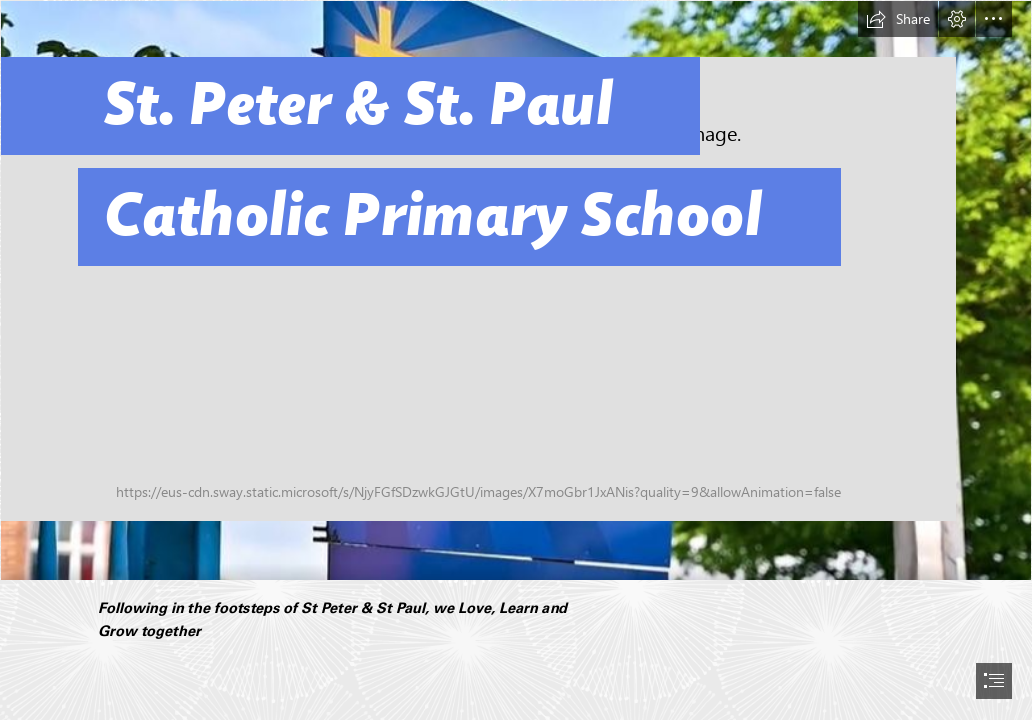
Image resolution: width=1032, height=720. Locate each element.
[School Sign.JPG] (516, 290)
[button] (898, 19)
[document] (516, 360)
